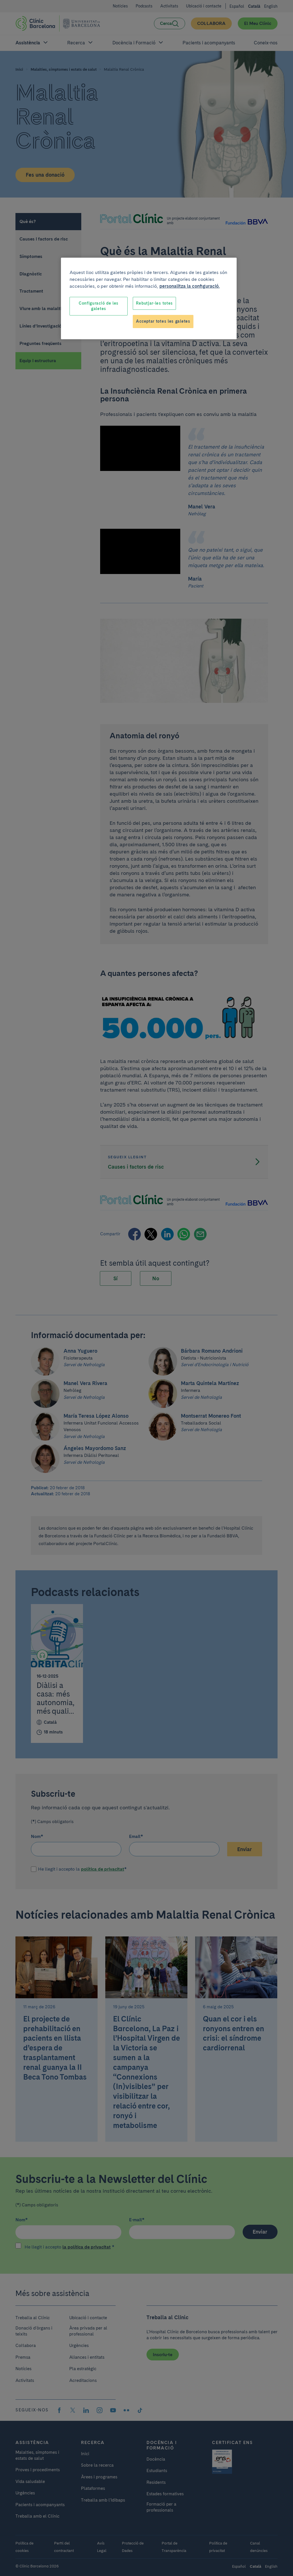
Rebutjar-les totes (154, 303)
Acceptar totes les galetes (163, 321)
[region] (149, 298)
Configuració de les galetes (98, 306)
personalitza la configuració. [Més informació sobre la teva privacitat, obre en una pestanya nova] (189, 286)
